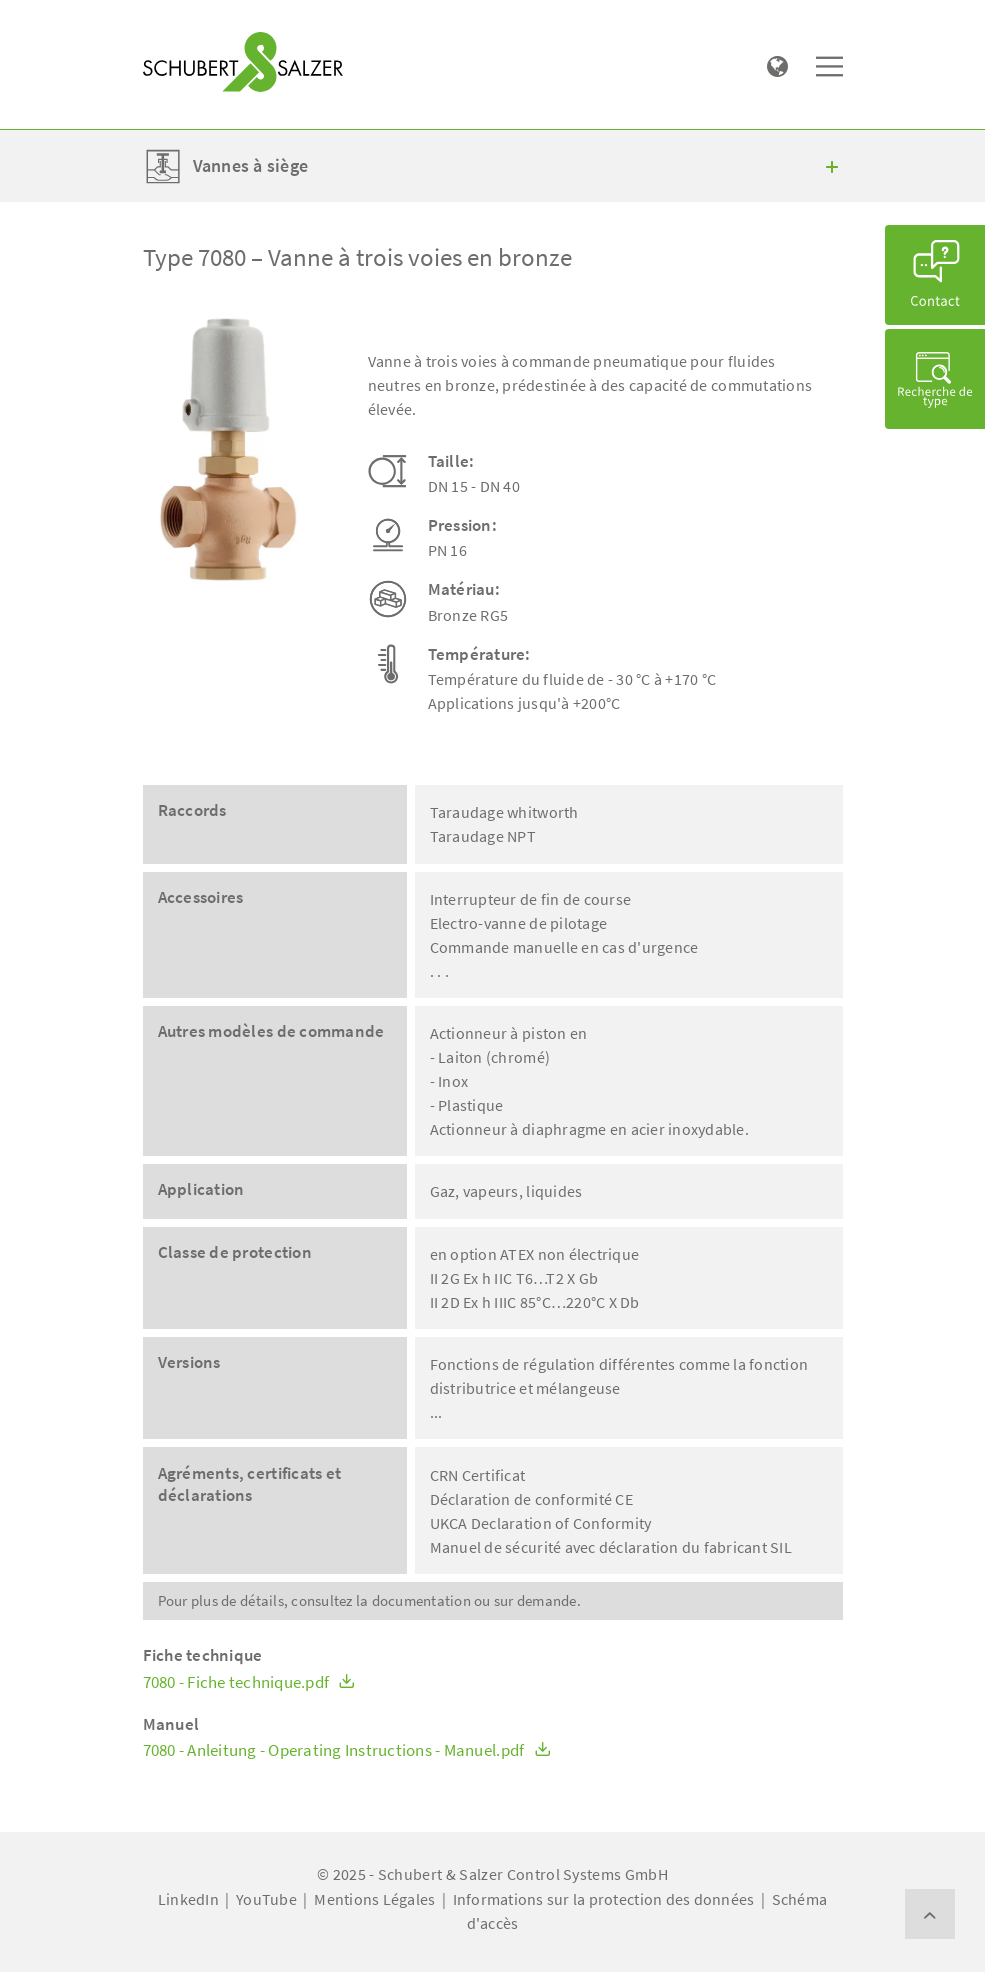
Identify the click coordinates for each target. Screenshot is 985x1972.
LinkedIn (188, 1899)
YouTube (266, 1899)
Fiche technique (203, 1655)
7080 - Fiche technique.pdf (249, 1682)
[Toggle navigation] (172, 21)
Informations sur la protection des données (604, 1899)
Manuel (171, 1724)
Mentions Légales (374, 1899)
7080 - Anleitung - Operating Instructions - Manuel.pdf (347, 1750)
